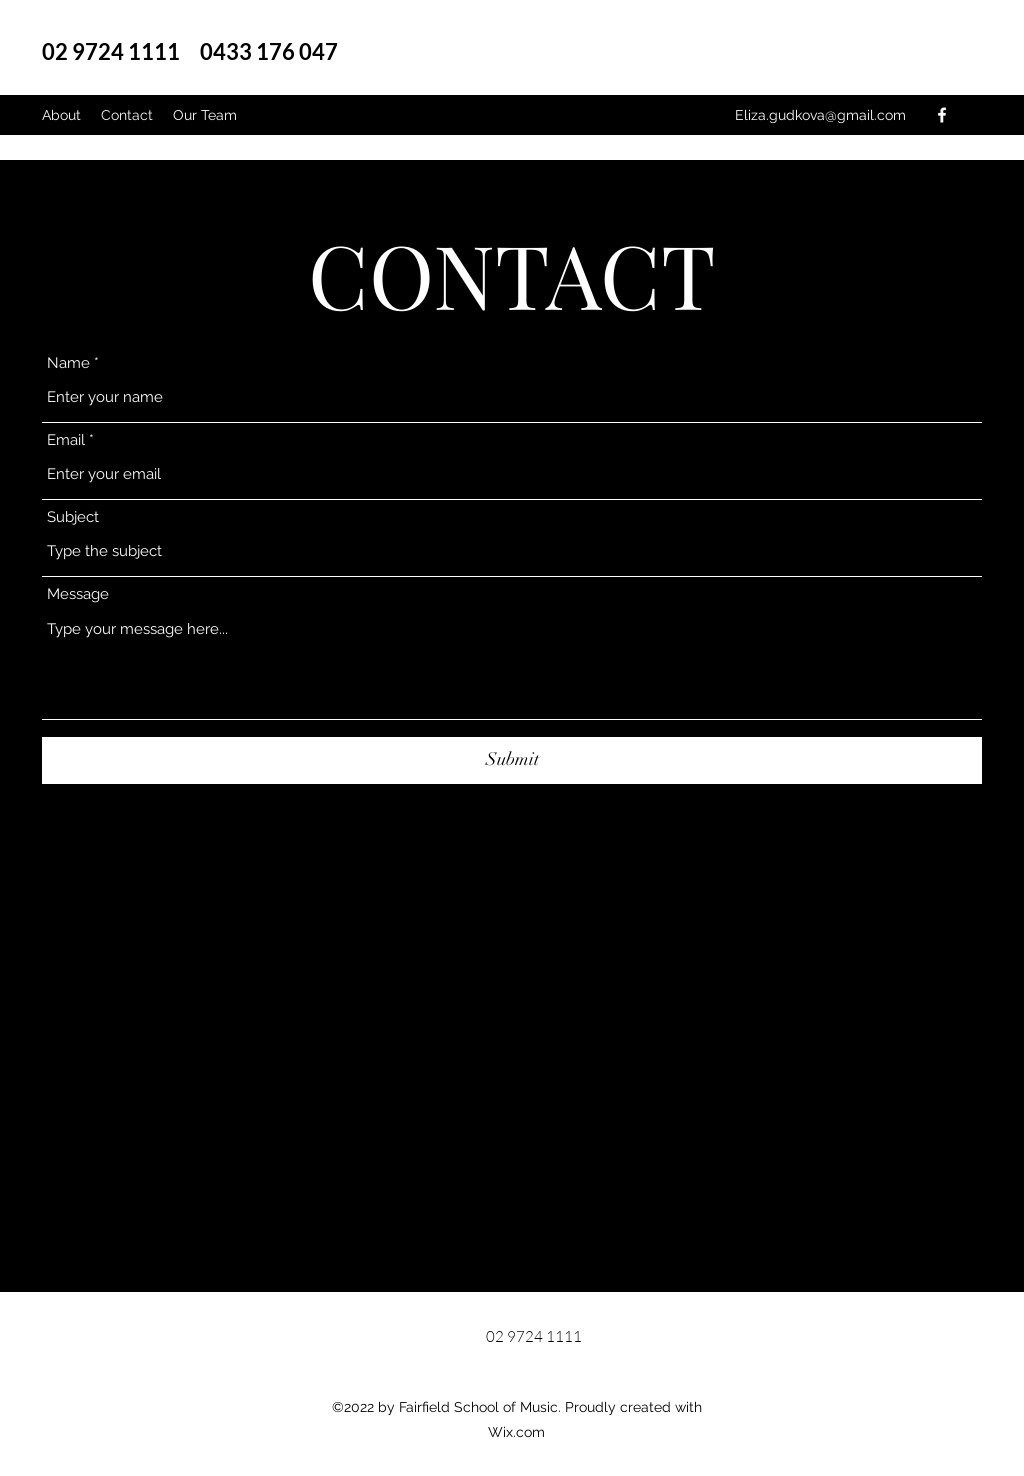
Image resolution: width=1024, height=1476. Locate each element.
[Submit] (512, 760)
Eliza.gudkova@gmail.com (820, 115)
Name (68, 363)
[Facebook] (942, 115)
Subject (73, 517)
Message (78, 594)
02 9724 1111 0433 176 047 (198, 51)
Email (66, 440)
